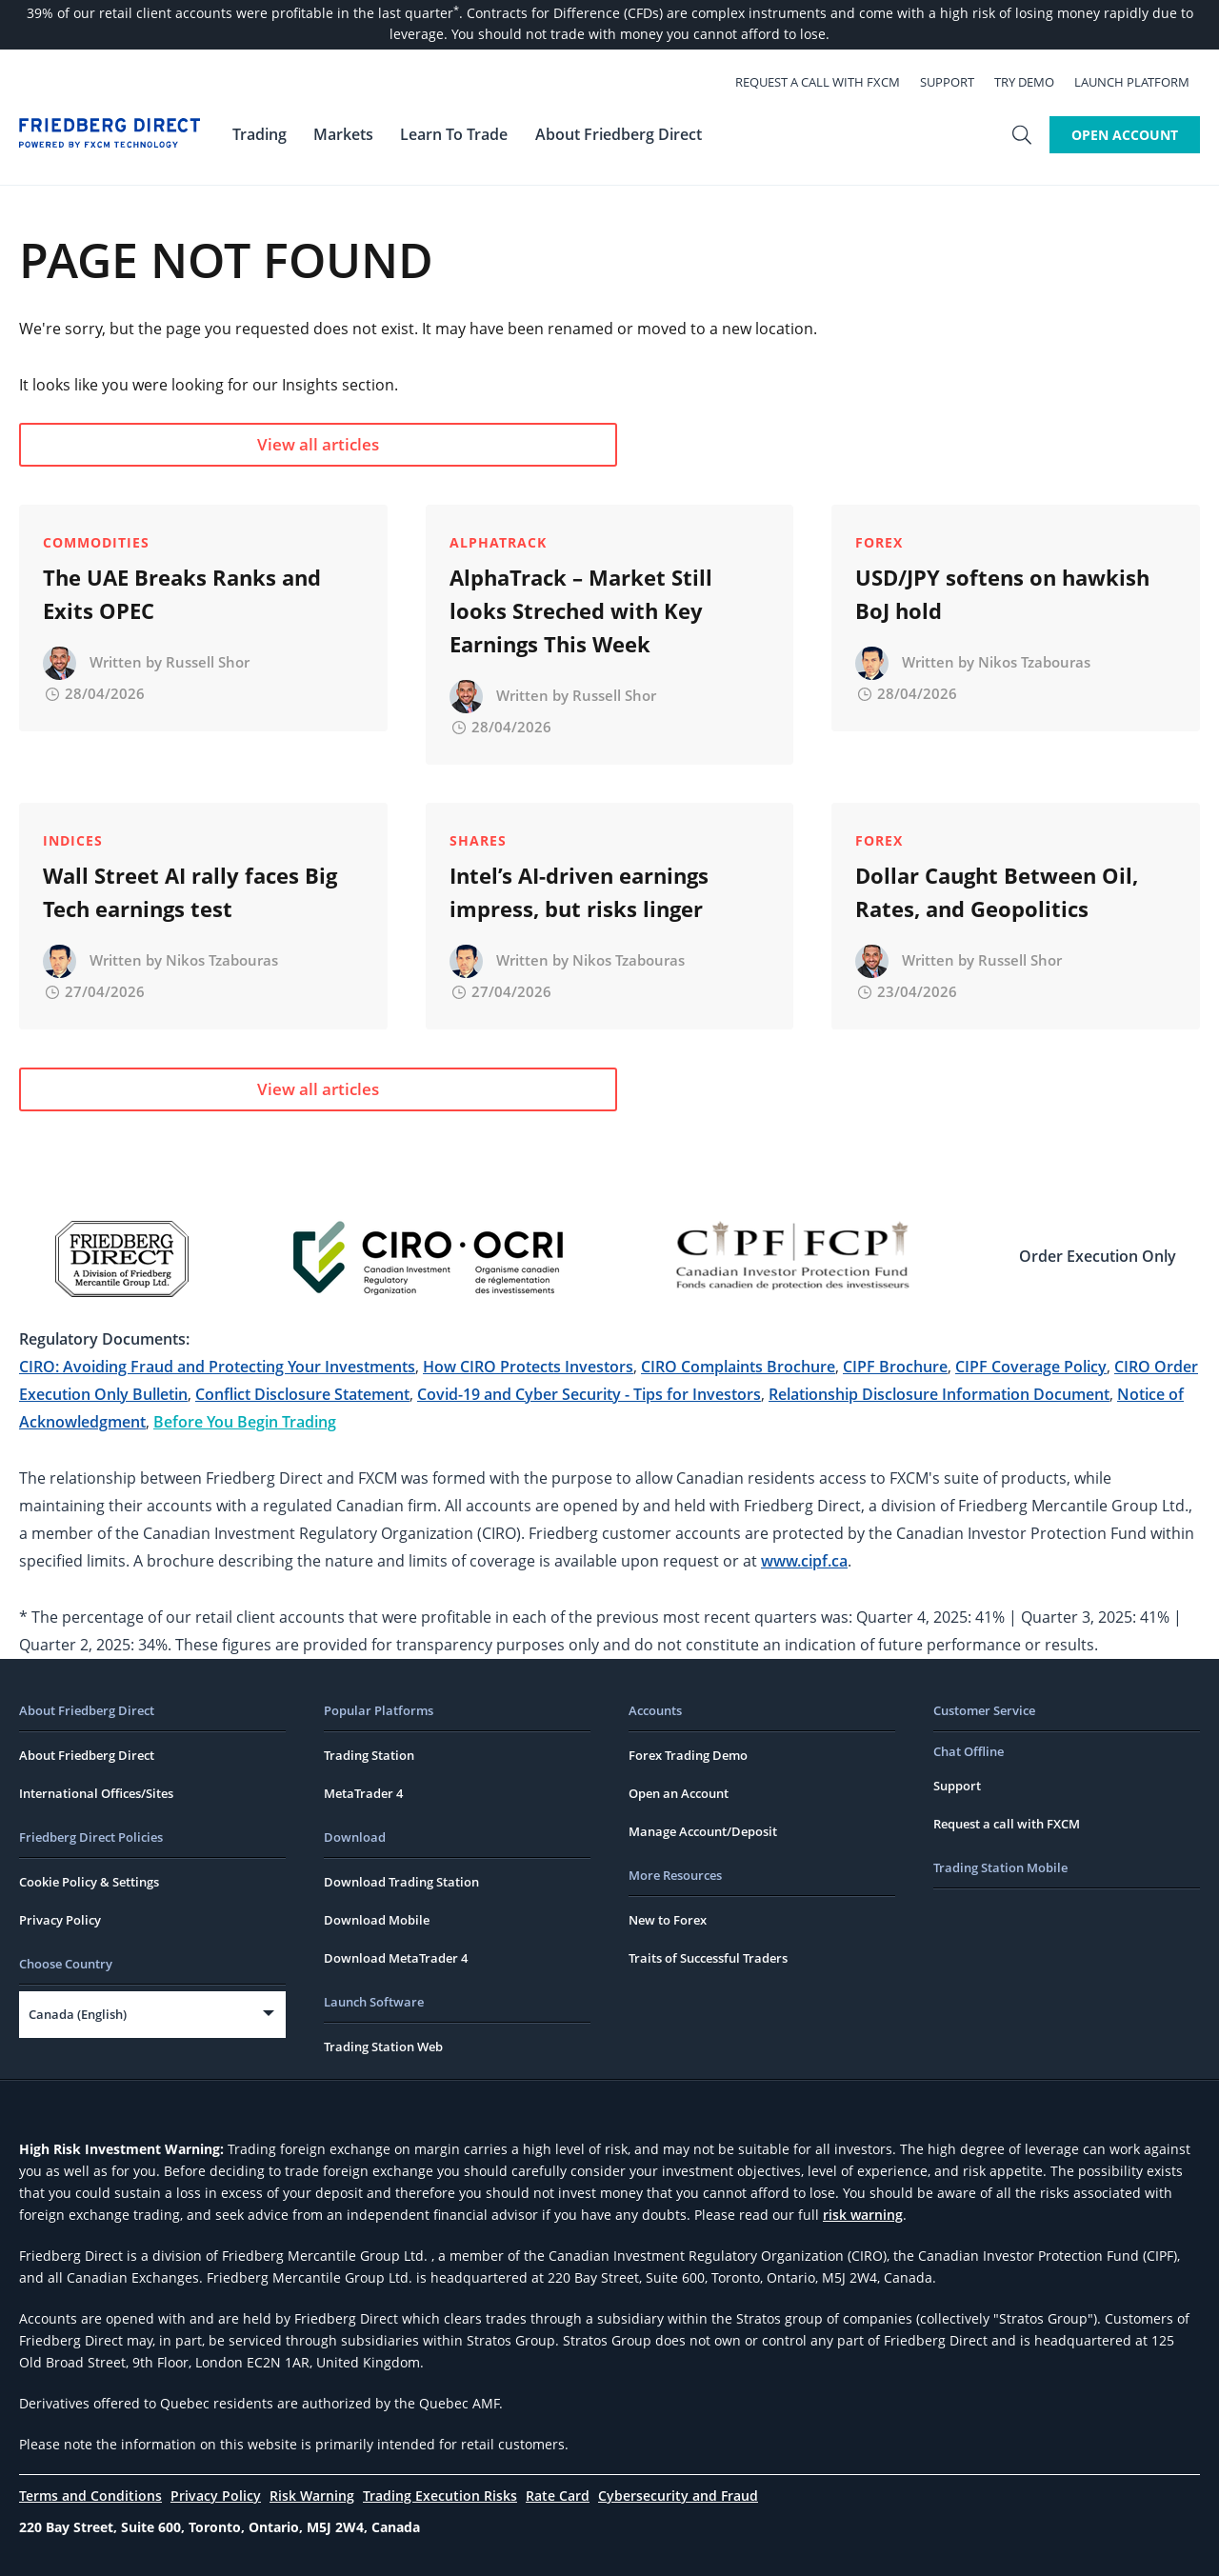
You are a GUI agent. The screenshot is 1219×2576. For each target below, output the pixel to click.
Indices (73, 840)
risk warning (863, 2215)
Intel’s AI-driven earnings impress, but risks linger (579, 892)
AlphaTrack (498, 542)
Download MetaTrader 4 (396, 1958)
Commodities (96, 542)
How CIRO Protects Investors (528, 1366)
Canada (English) (78, 2014)
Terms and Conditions (90, 2495)
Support (957, 81)
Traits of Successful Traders (708, 1958)
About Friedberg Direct (86, 1755)
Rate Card (558, 2495)
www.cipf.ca (804, 1560)
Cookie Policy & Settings (89, 1881)
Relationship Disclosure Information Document (939, 1394)
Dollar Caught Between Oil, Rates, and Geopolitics (996, 892)
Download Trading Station (401, 1881)
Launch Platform (1142, 81)
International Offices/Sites (96, 1793)
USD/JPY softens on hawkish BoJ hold (1002, 594)
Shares (478, 840)
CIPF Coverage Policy (1031, 1366)
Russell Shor (208, 661)
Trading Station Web (383, 2046)
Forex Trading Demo (688, 1755)
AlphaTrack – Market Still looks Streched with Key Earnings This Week (581, 610)
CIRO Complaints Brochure (738, 1366)
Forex (879, 542)
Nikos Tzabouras (1034, 661)
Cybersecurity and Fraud (678, 2495)
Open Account (1124, 135)
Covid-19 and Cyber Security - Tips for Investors (589, 1394)
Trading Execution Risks (440, 2495)
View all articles (196, 444)
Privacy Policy (60, 1919)
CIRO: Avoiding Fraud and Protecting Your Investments (217, 1366)
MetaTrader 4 (363, 1793)
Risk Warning (312, 2495)
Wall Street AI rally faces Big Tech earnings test (190, 892)
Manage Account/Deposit (703, 1831)
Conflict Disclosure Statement (302, 1394)
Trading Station (369, 1755)
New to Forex (668, 1919)
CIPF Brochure (895, 1366)
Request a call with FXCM (828, 81)
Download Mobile (377, 1919)
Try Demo (1035, 81)
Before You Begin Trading (244, 1421)
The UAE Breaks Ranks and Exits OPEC (182, 594)
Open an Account (679, 1793)
